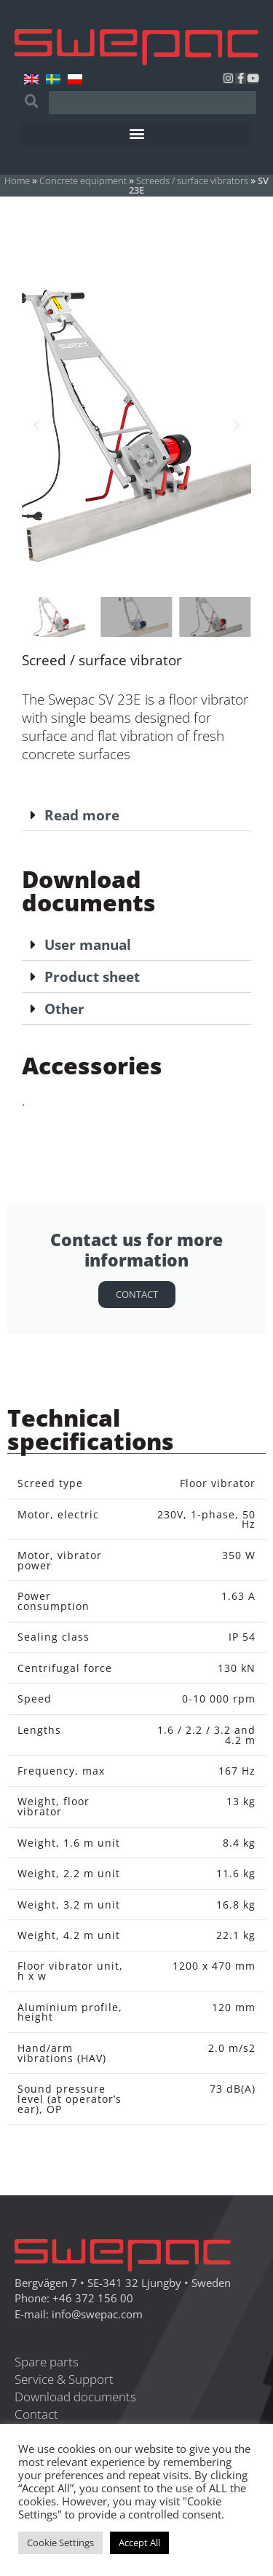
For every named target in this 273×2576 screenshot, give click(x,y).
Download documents (75, 2396)
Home (17, 180)
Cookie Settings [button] (60, 2542)
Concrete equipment (83, 180)
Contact (137, 1294)
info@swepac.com (97, 2314)
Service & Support (64, 2379)
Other (64, 1008)
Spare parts (47, 2361)
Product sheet (92, 976)
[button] (136, 134)
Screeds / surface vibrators (192, 180)
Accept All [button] (139, 2542)
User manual (87, 944)
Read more (81, 815)
